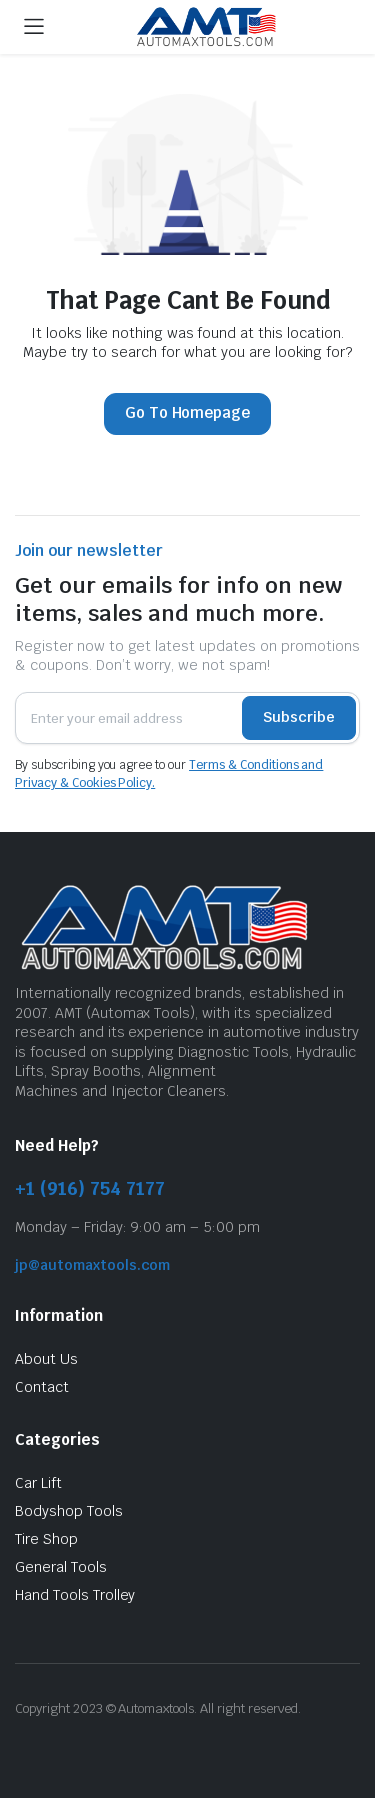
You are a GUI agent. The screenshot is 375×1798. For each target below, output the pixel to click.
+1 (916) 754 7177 (90, 1188)
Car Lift (38, 1483)
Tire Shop (46, 1539)
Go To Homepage (188, 412)
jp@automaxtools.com (92, 1265)
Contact (42, 1387)
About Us (46, 1359)
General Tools (61, 1567)
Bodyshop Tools (69, 1511)
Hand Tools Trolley (75, 1595)
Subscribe (299, 717)
